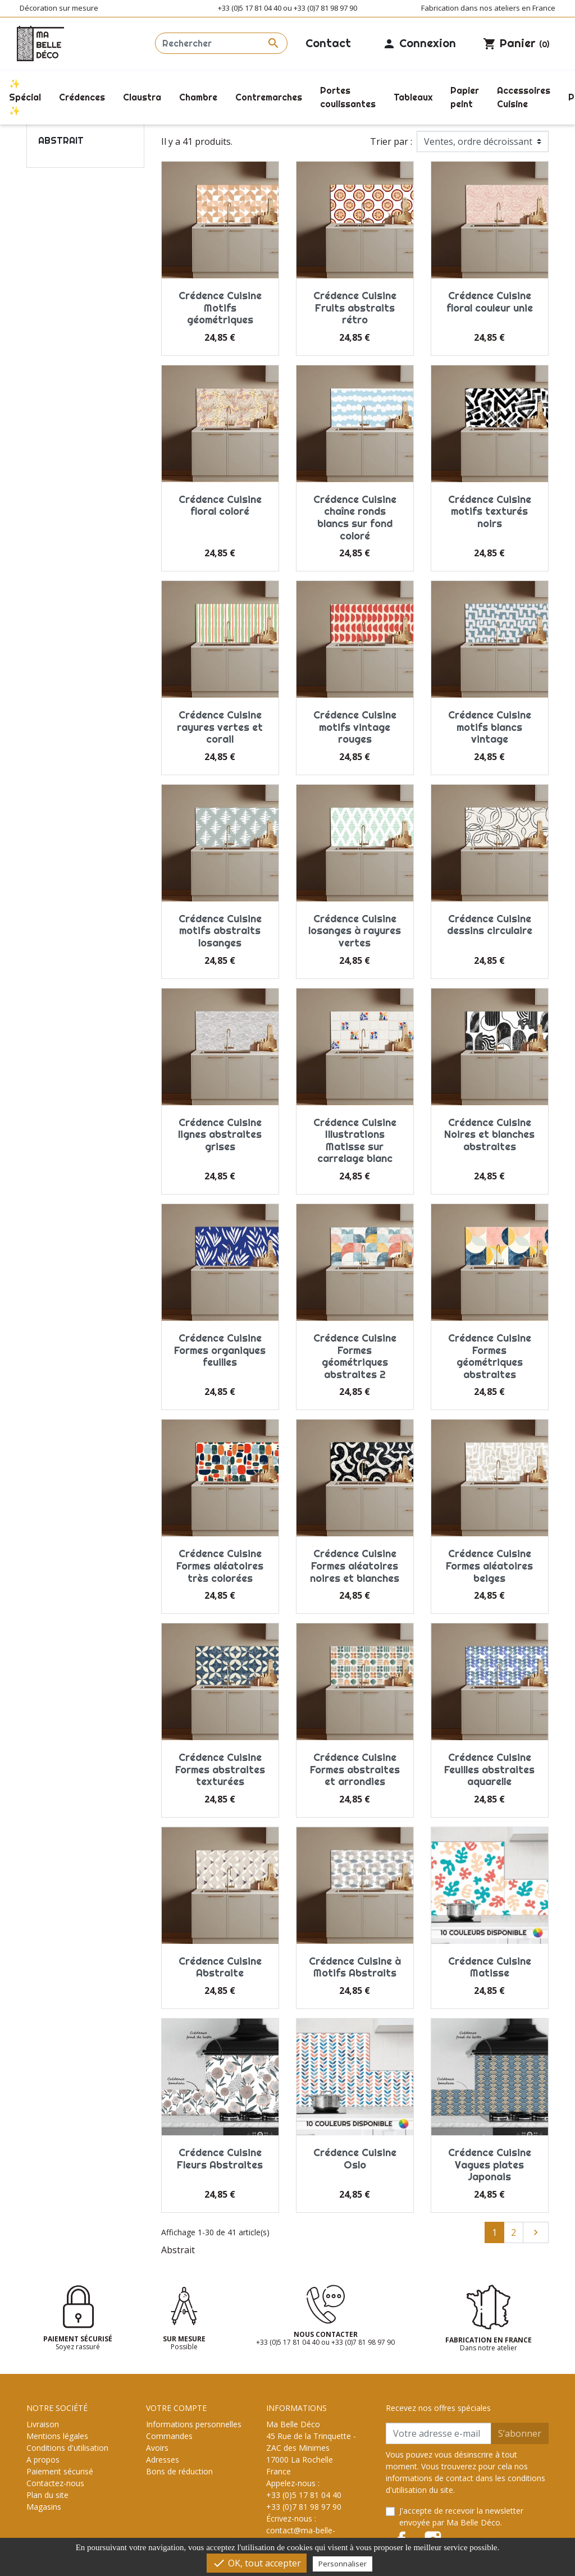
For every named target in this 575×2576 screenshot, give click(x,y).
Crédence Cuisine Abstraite (220, 1967)
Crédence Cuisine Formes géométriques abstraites (489, 1356)
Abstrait (61, 140)
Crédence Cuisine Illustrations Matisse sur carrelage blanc (354, 1140)
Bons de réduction (179, 2471)
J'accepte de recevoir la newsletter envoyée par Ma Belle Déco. (461, 2516)
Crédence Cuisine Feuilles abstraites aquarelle (489, 1769)
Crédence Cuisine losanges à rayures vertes (354, 930)
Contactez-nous (55, 2483)
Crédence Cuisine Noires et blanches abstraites (489, 1134)
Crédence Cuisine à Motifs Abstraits (355, 1967)
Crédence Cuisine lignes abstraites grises (220, 1134)
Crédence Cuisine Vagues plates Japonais (489, 2164)
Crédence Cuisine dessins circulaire (489, 924)
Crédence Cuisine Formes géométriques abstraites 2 (354, 1356)
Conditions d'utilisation (67, 2447)
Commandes (169, 2436)
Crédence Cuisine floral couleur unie (489, 301)
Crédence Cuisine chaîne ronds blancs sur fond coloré (354, 517)
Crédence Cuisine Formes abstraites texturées (220, 1769)
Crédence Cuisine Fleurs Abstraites (220, 2158)
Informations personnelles (193, 2424)
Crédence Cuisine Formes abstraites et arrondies (355, 1769)
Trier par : (391, 141)
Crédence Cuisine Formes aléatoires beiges (489, 1565)
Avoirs (157, 2447)
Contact (328, 43)
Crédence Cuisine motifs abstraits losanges (220, 930)
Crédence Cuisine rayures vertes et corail (220, 726)
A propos (43, 2459)
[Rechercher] (221, 43)
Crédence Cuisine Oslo (354, 2158)
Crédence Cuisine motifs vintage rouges (354, 726)
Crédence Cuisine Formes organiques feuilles (220, 1350)
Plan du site (47, 2495)
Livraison (42, 2424)
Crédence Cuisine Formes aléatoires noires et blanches (354, 1565)
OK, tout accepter (256, 2563)
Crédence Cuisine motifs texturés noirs (489, 511)
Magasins (43, 2506)
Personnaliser (342, 2564)
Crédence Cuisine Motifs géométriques (220, 307)
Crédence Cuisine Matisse (489, 1967)
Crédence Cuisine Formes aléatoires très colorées (219, 1565)
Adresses (162, 2459)
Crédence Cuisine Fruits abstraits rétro (354, 307)
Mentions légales (57, 2436)
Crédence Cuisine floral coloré (220, 505)
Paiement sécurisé (59, 2471)
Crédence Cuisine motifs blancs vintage (489, 726)
